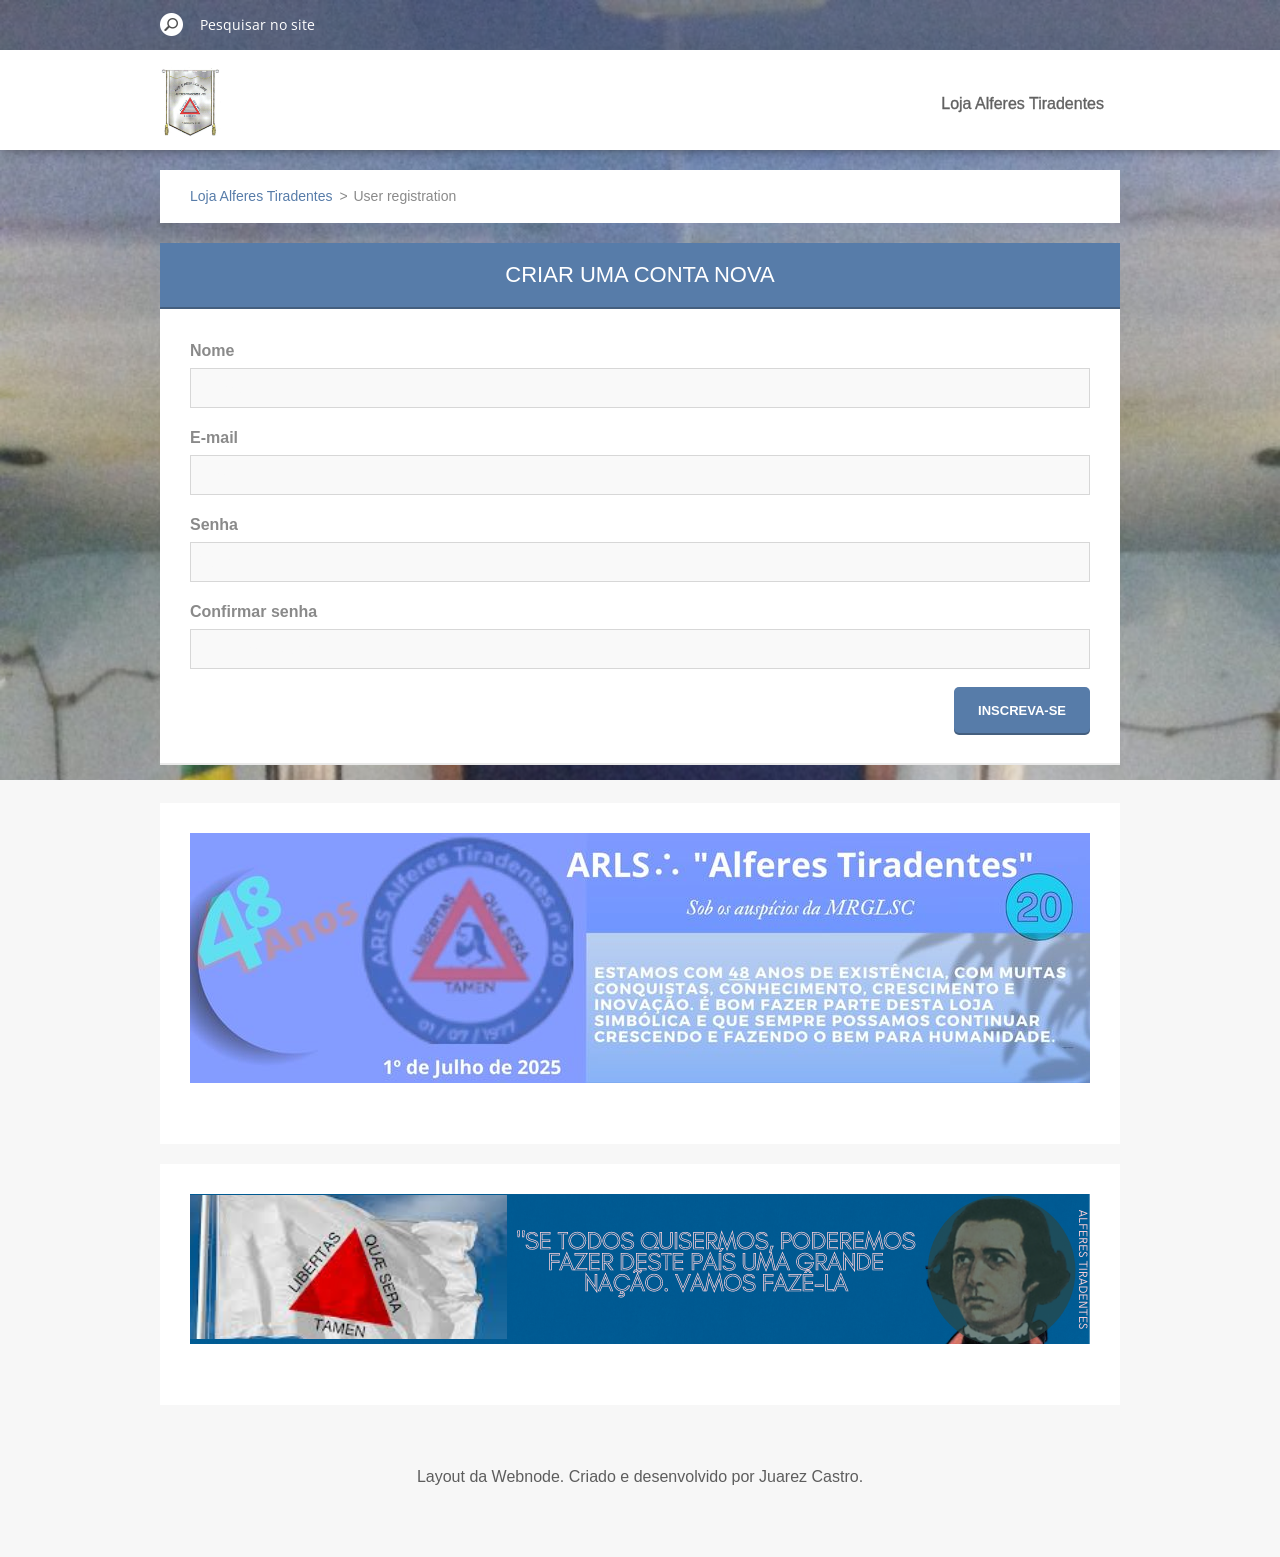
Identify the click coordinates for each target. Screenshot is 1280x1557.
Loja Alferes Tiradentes (1022, 103)
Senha (214, 524)
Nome (212, 350)
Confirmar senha (253, 611)
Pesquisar (172, 24)
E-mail (214, 437)
